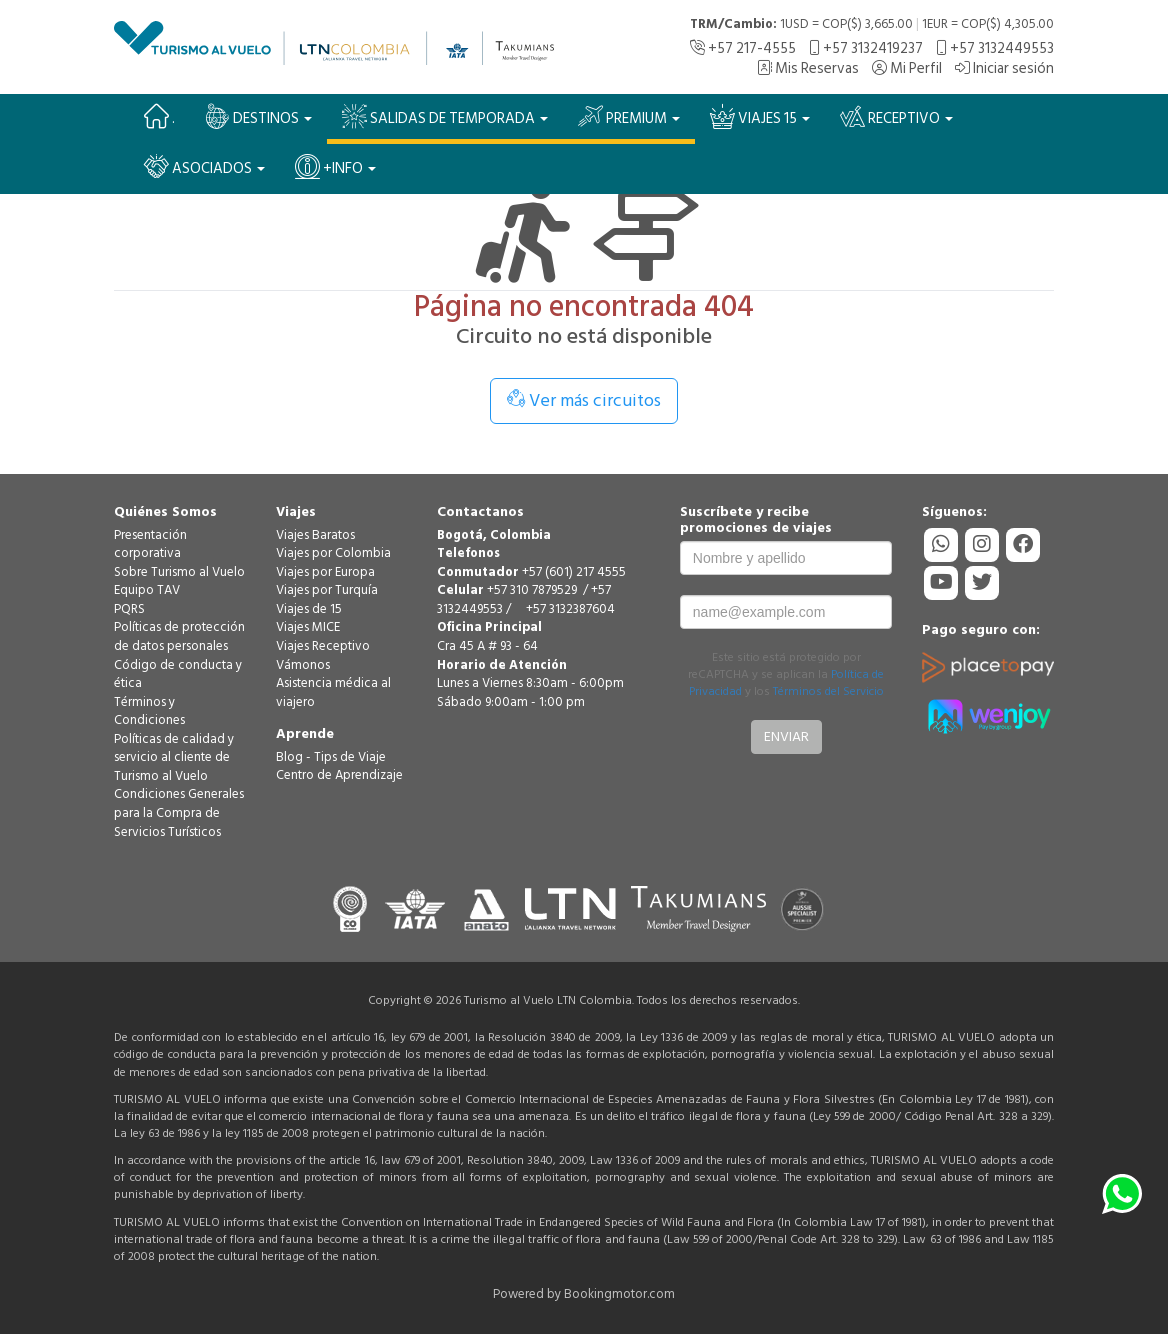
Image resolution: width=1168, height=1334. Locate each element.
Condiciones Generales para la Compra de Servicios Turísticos (179, 812)
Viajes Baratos (315, 535)
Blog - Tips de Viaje (331, 757)
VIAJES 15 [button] (760, 117)
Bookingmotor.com (619, 1294)
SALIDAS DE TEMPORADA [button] (445, 117)
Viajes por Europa (325, 572)
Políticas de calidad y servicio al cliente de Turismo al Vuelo (174, 757)
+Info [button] (335, 167)
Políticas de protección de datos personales (179, 636)
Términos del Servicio (828, 691)
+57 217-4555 (743, 48)
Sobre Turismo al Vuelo (179, 572)
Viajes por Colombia (333, 553)
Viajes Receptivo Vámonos (323, 655)
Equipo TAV (147, 590)
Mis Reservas (808, 68)
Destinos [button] (258, 117)
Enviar (786, 736)
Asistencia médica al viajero (333, 692)
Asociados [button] (204, 167)
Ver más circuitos (584, 400)
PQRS (129, 609)
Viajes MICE (308, 627)
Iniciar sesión (1004, 68)
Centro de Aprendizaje (339, 775)
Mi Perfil (907, 68)
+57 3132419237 (866, 48)
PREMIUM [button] (629, 117)
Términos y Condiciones (149, 711)
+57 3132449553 (995, 48)
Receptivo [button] (896, 117)
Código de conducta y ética (178, 674)
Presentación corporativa (150, 544)
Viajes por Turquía (327, 590)
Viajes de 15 (309, 609)
